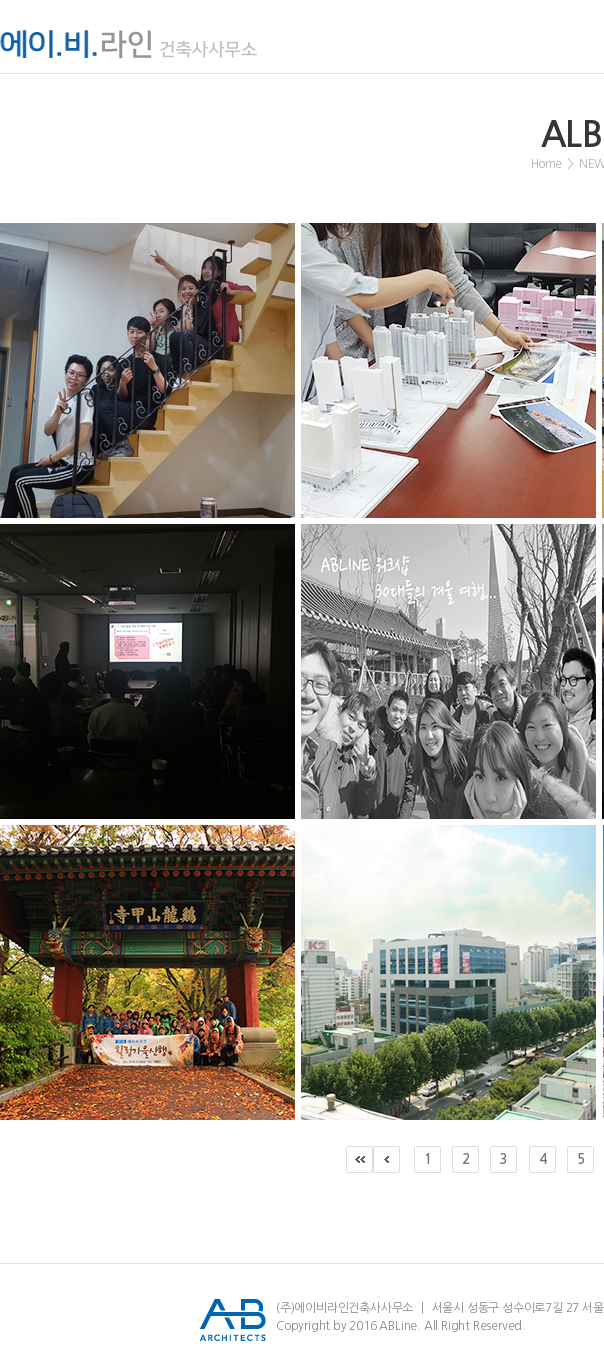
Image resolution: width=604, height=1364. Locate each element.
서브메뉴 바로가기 (0, 0)
